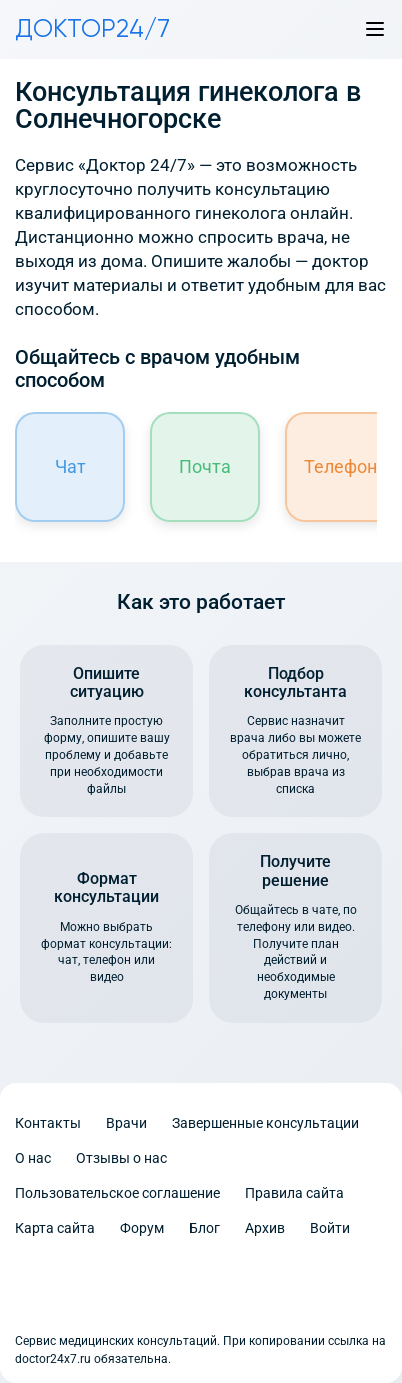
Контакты (48, 1123)
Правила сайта (294, 1193)
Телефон (340, 466)
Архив (265, 1228)
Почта (205, 466)
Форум (142, 1228)
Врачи (126, 1123)
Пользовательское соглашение (117, 1193)
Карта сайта (55, 1228)
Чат (70, 466)
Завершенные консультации (265, 1123)
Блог (204, 1228)
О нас (33, 1158)
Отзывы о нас (121, 1158)
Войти (330, 1228)
